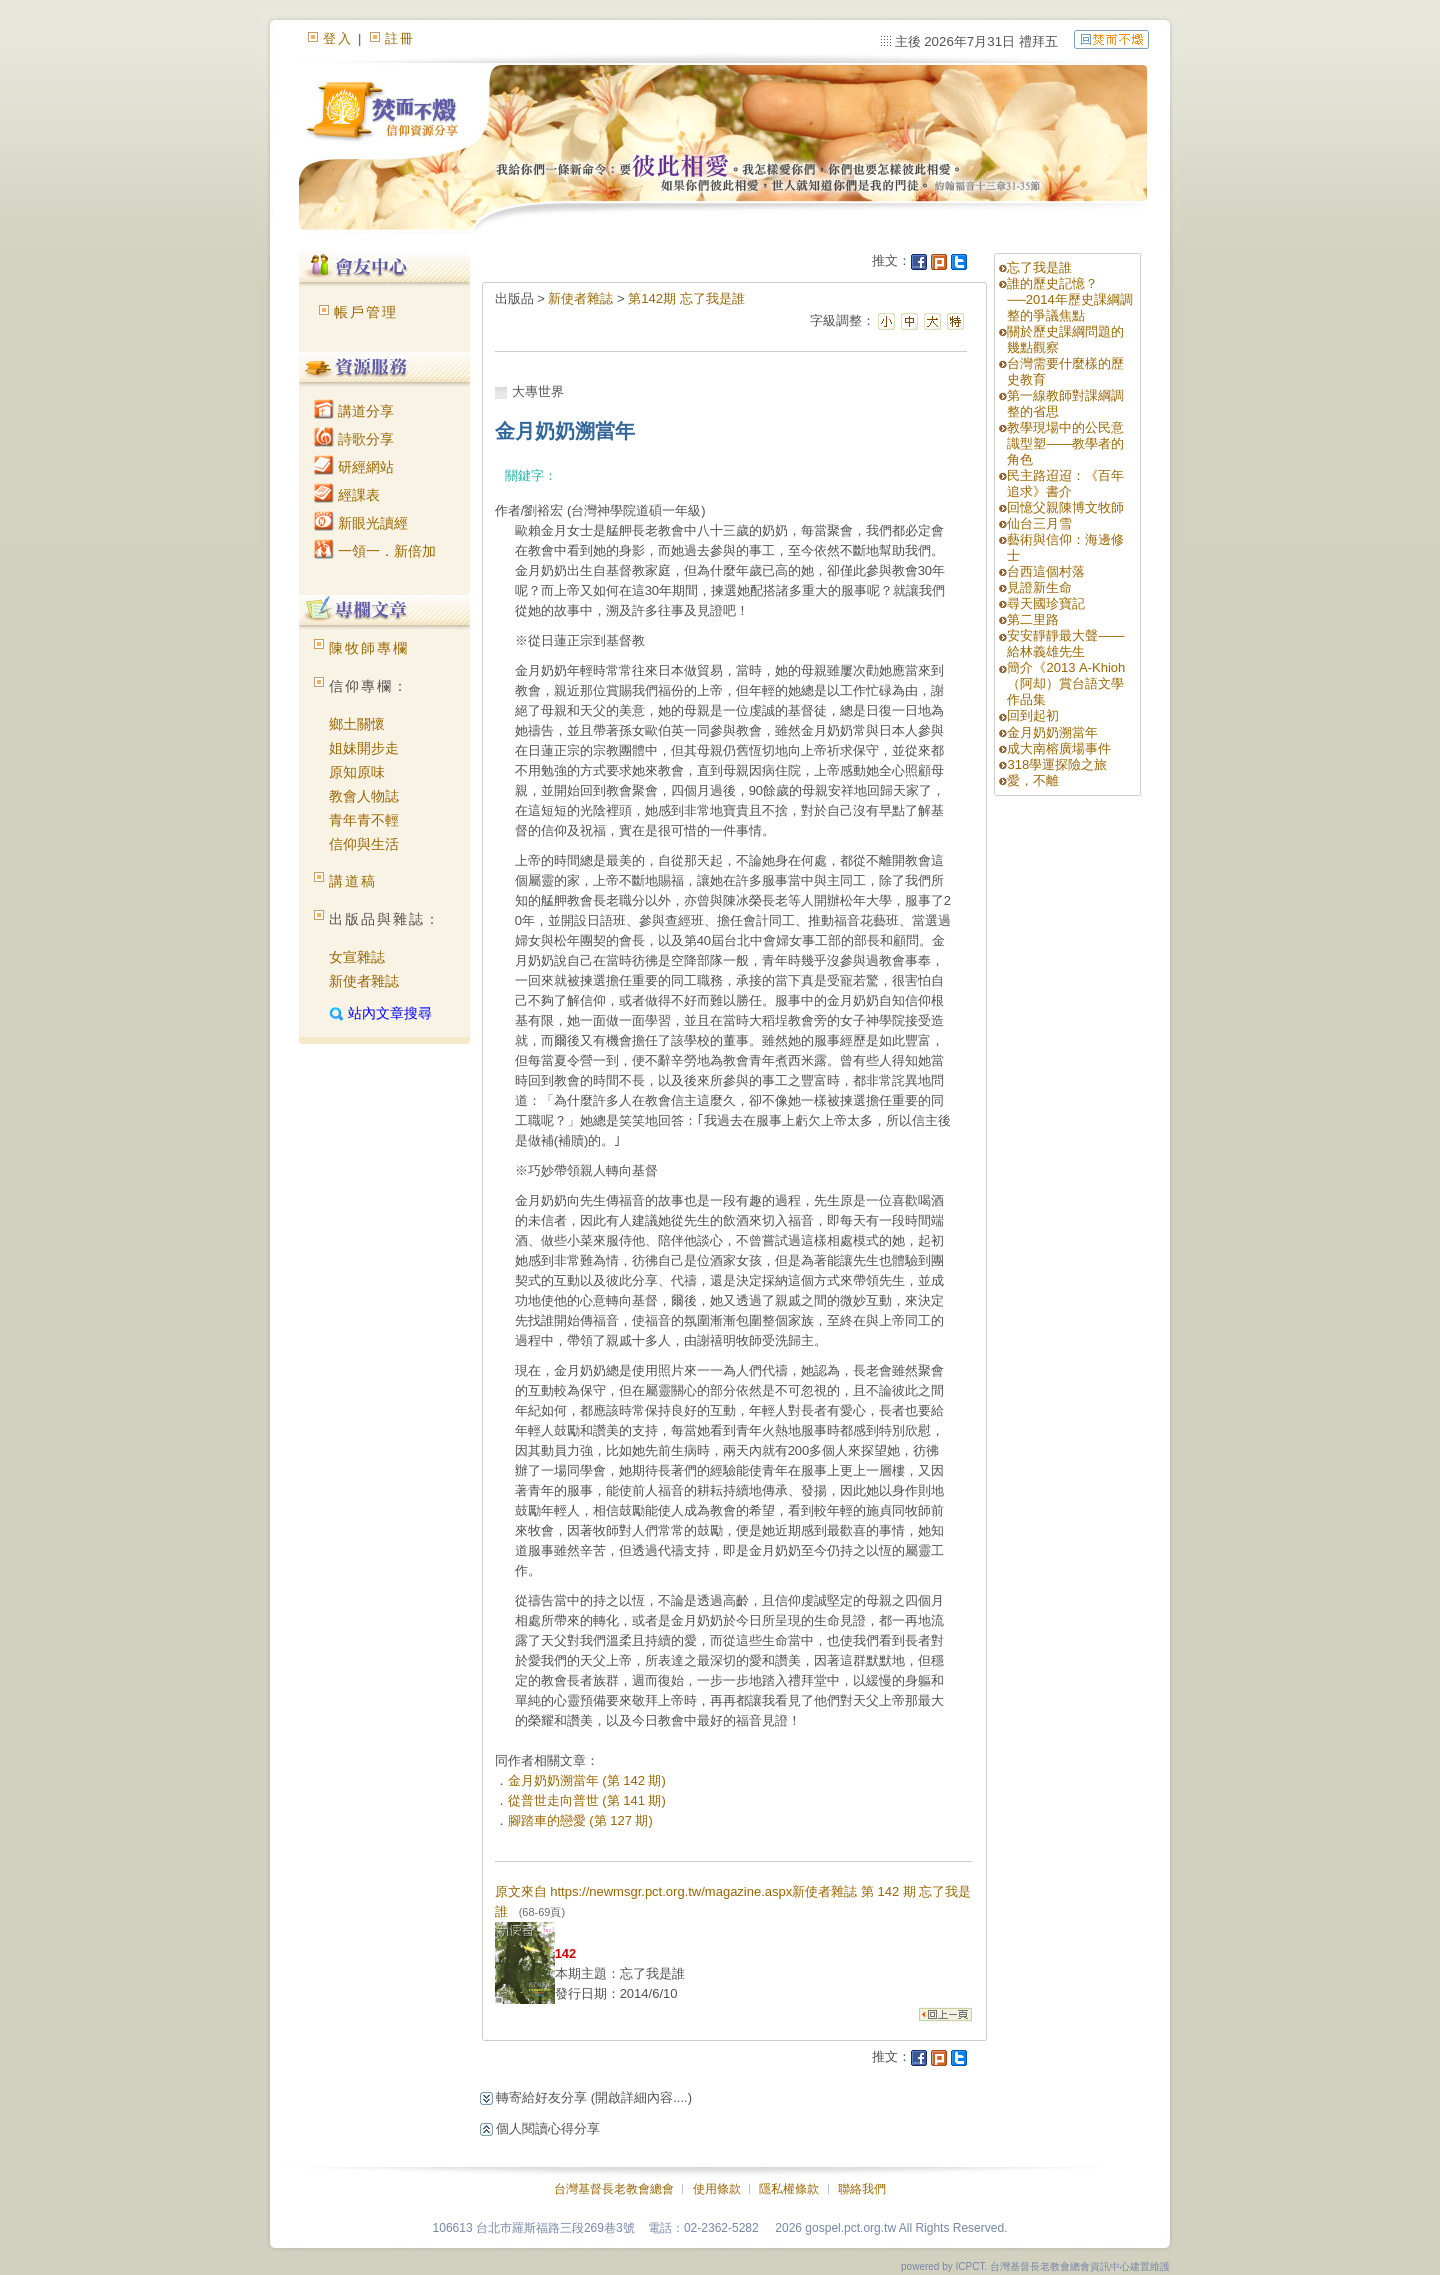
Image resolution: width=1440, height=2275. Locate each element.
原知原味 (357, 772)
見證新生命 (1039, 587)
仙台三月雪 (1039, 523)
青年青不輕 (364, 820)
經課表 (347, 495)
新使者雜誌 (364, 981)
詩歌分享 (354, 439)
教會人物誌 (364, 796)
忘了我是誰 (1039, 267)
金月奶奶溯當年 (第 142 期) (587, 1780)
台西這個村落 (1046, 571)
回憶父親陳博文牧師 (1065, 507)
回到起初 (1033, 715)
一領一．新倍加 (375, 551)
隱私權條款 (789, 2189)
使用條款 (717, 2189)
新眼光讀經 (361, 523)
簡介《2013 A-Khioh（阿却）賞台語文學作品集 (1066, 683)
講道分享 (354, 411)
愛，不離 (1033, 780)
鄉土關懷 (357, 724)
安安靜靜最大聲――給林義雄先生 (1065, 643)
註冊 (400, 38)
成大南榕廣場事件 (1059, 748)
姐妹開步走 (364, 748)
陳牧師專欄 (369, 648)
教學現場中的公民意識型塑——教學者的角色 (1065, 443)
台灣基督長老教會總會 (614, 2189)
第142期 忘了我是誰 (686, 298)
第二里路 (1033, 619)
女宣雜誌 (357, 957)
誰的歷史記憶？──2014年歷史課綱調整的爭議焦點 (1069, 299)
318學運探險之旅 (1057, 764)
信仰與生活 (364, 844)
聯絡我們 (862, 2189)
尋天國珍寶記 (1046, 603)
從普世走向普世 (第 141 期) (587, 1800)
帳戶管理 (366, 312)
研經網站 (354, 467)
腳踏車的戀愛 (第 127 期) (580, 1820)
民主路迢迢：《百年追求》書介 (1065, 483)
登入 (338, 38)
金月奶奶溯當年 (1052, 732)
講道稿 (353, 881)
